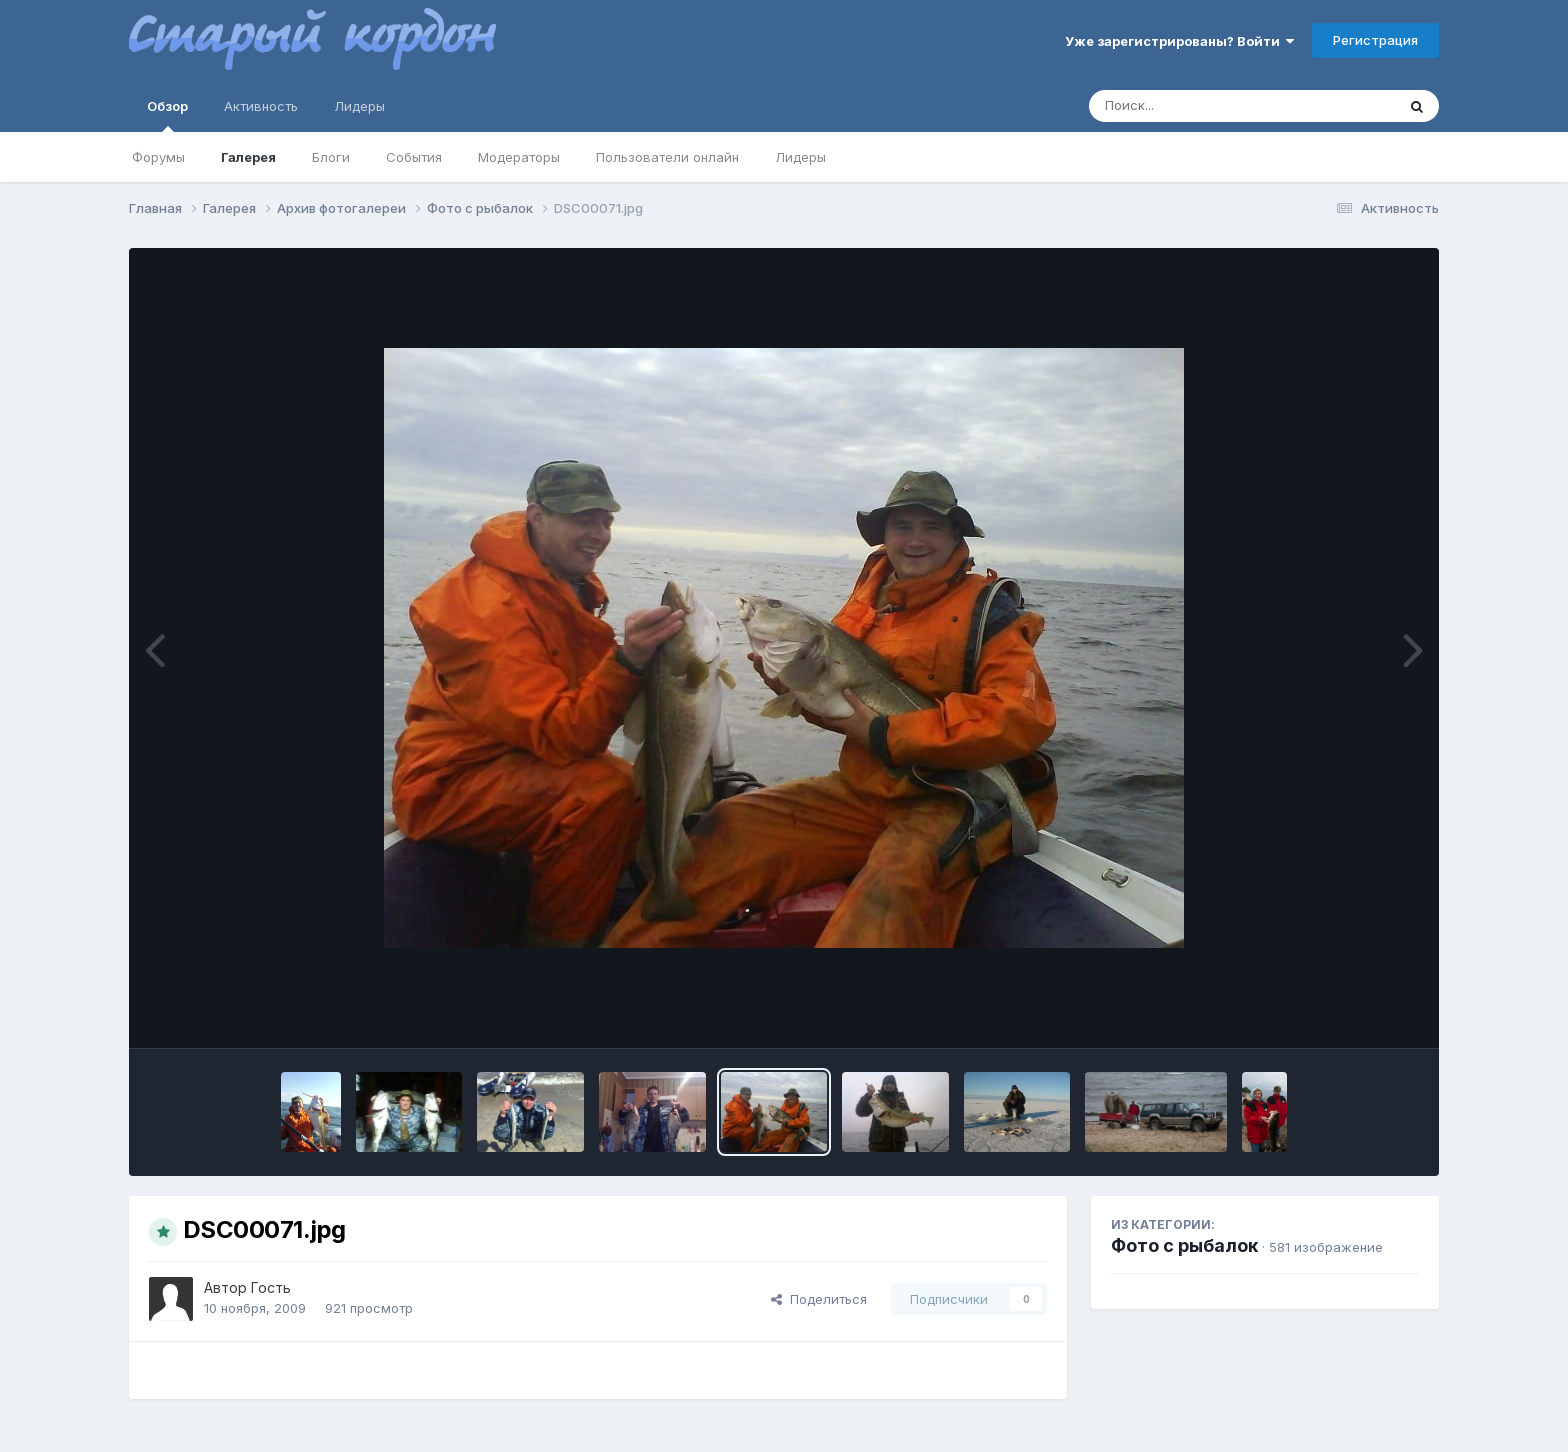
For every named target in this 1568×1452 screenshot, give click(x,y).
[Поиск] (1204, 106)
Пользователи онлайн (667, 157)
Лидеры (800, 157)
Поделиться (819, 1299)
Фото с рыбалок (1184, 1245)
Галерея (248, 157)
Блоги (331, 157)
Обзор (167, 115)
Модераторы (519, 157)
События (414, 157)
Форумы (158, 157)
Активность (261, 106)
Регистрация (1375, 40)
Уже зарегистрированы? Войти (1179, 41)
